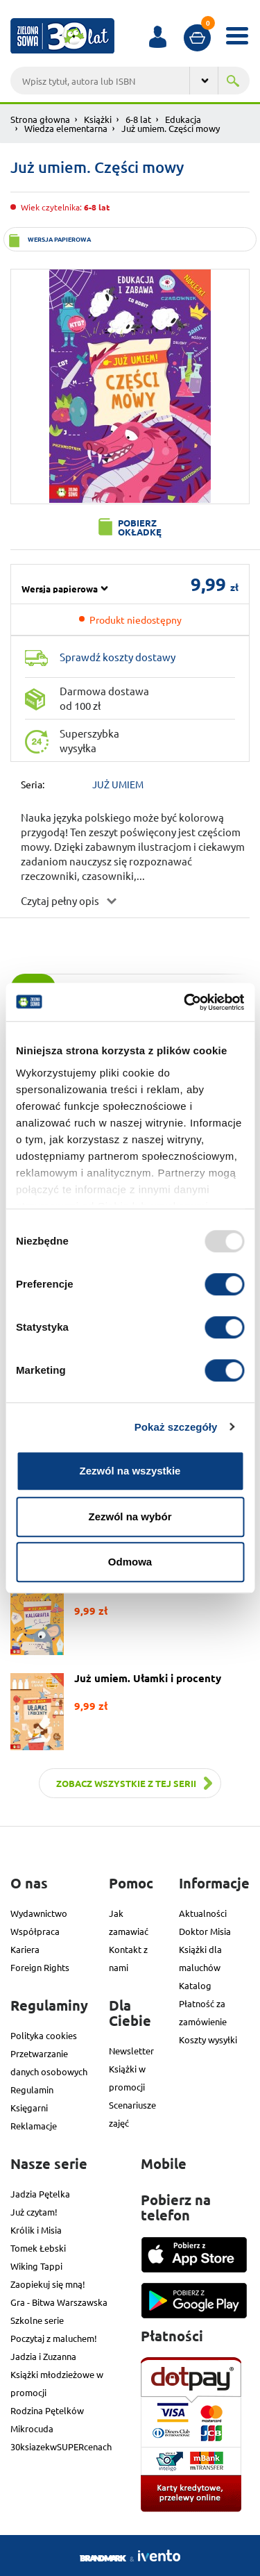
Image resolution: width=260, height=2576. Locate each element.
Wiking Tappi (36, 2266)
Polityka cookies (43, 2035)
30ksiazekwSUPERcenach (61, 2446)
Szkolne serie (37, 2320)
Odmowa (130, 1562)
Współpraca (35, 1931)
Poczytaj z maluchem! (53, 2338)
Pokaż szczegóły (176, 1427)
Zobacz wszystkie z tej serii (126, 1783)
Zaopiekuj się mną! (47, 2284)
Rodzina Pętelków (47, 2410)
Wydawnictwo (38, 1913)
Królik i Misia (36, 2230)
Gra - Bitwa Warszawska (58, 2302)
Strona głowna (40, 119)
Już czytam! (34, 2212)
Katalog (195, 1985)
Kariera (25, 1949)
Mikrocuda (31, 2428)
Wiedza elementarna (65, 128)
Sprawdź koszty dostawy (117, 656)
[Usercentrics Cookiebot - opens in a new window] (185, 1002)
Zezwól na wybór (129, 1516)
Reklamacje (33, 2126)
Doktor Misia (205, 1931)
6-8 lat (138, 119)
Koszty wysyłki (208, 2039)
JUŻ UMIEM (118, 784)
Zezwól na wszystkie (130, 1471)
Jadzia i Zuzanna (43, 2356)
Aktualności (203, 1913)
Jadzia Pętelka (40, 2194)
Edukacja (183, 119)
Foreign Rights (39, 1967)
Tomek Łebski (38, 2248)
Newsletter (131, 2050)
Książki (98, 119)
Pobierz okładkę (140, 527)
